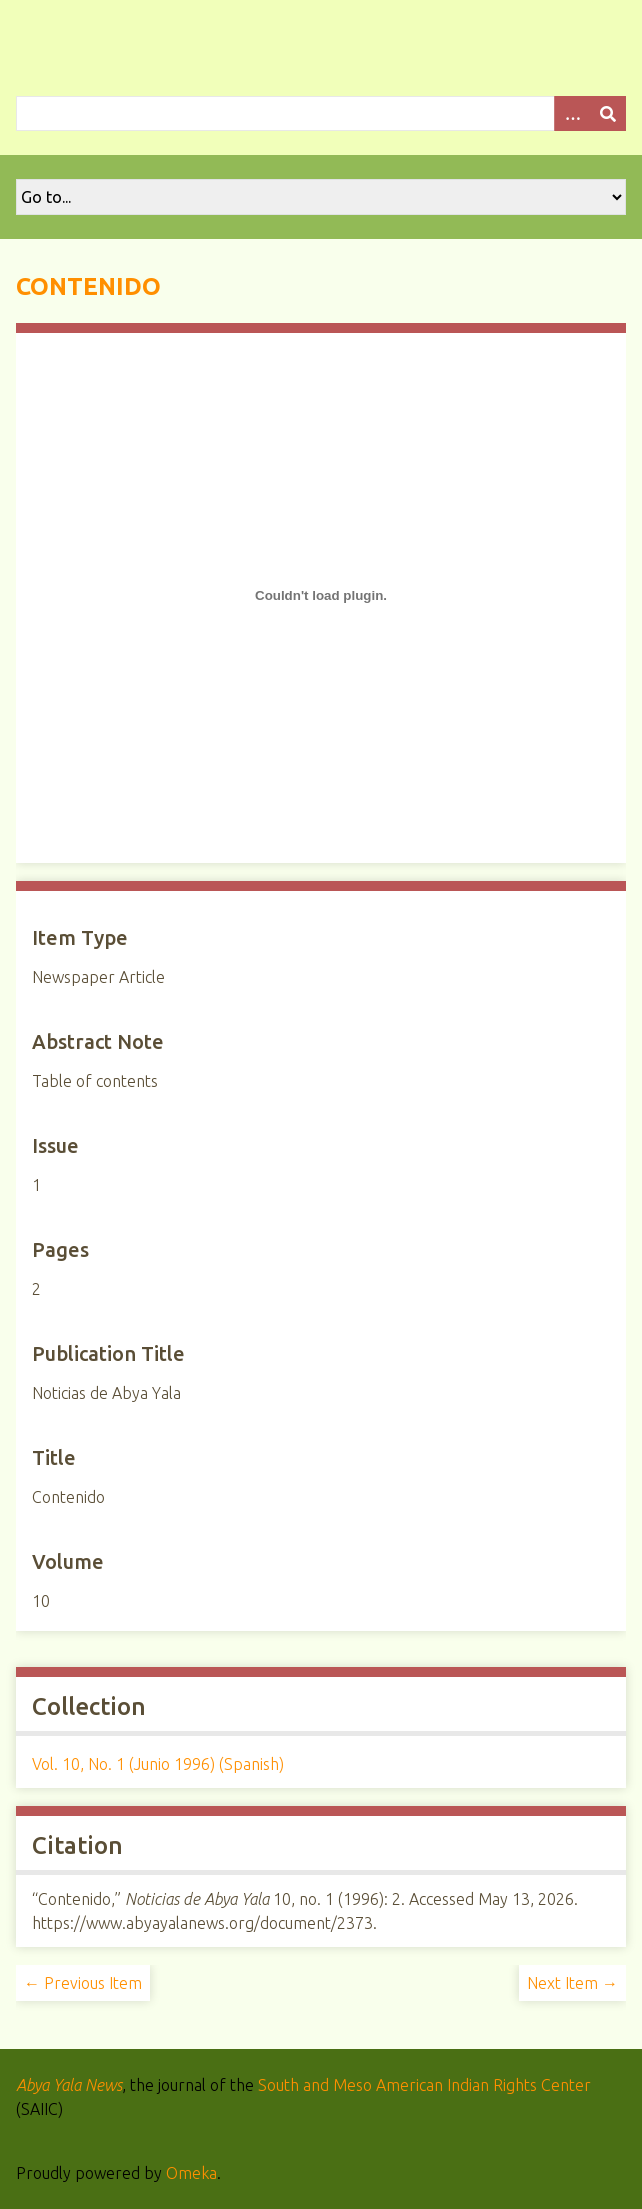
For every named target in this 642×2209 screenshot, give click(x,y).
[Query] (321, 113)
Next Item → (572, 1983)
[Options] (572, 113)
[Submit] (608, 113)
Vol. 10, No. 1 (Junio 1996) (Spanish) (158, 1764)
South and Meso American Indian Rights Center (424, 2085)
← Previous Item (83, 1983)
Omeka (191, 2173)
